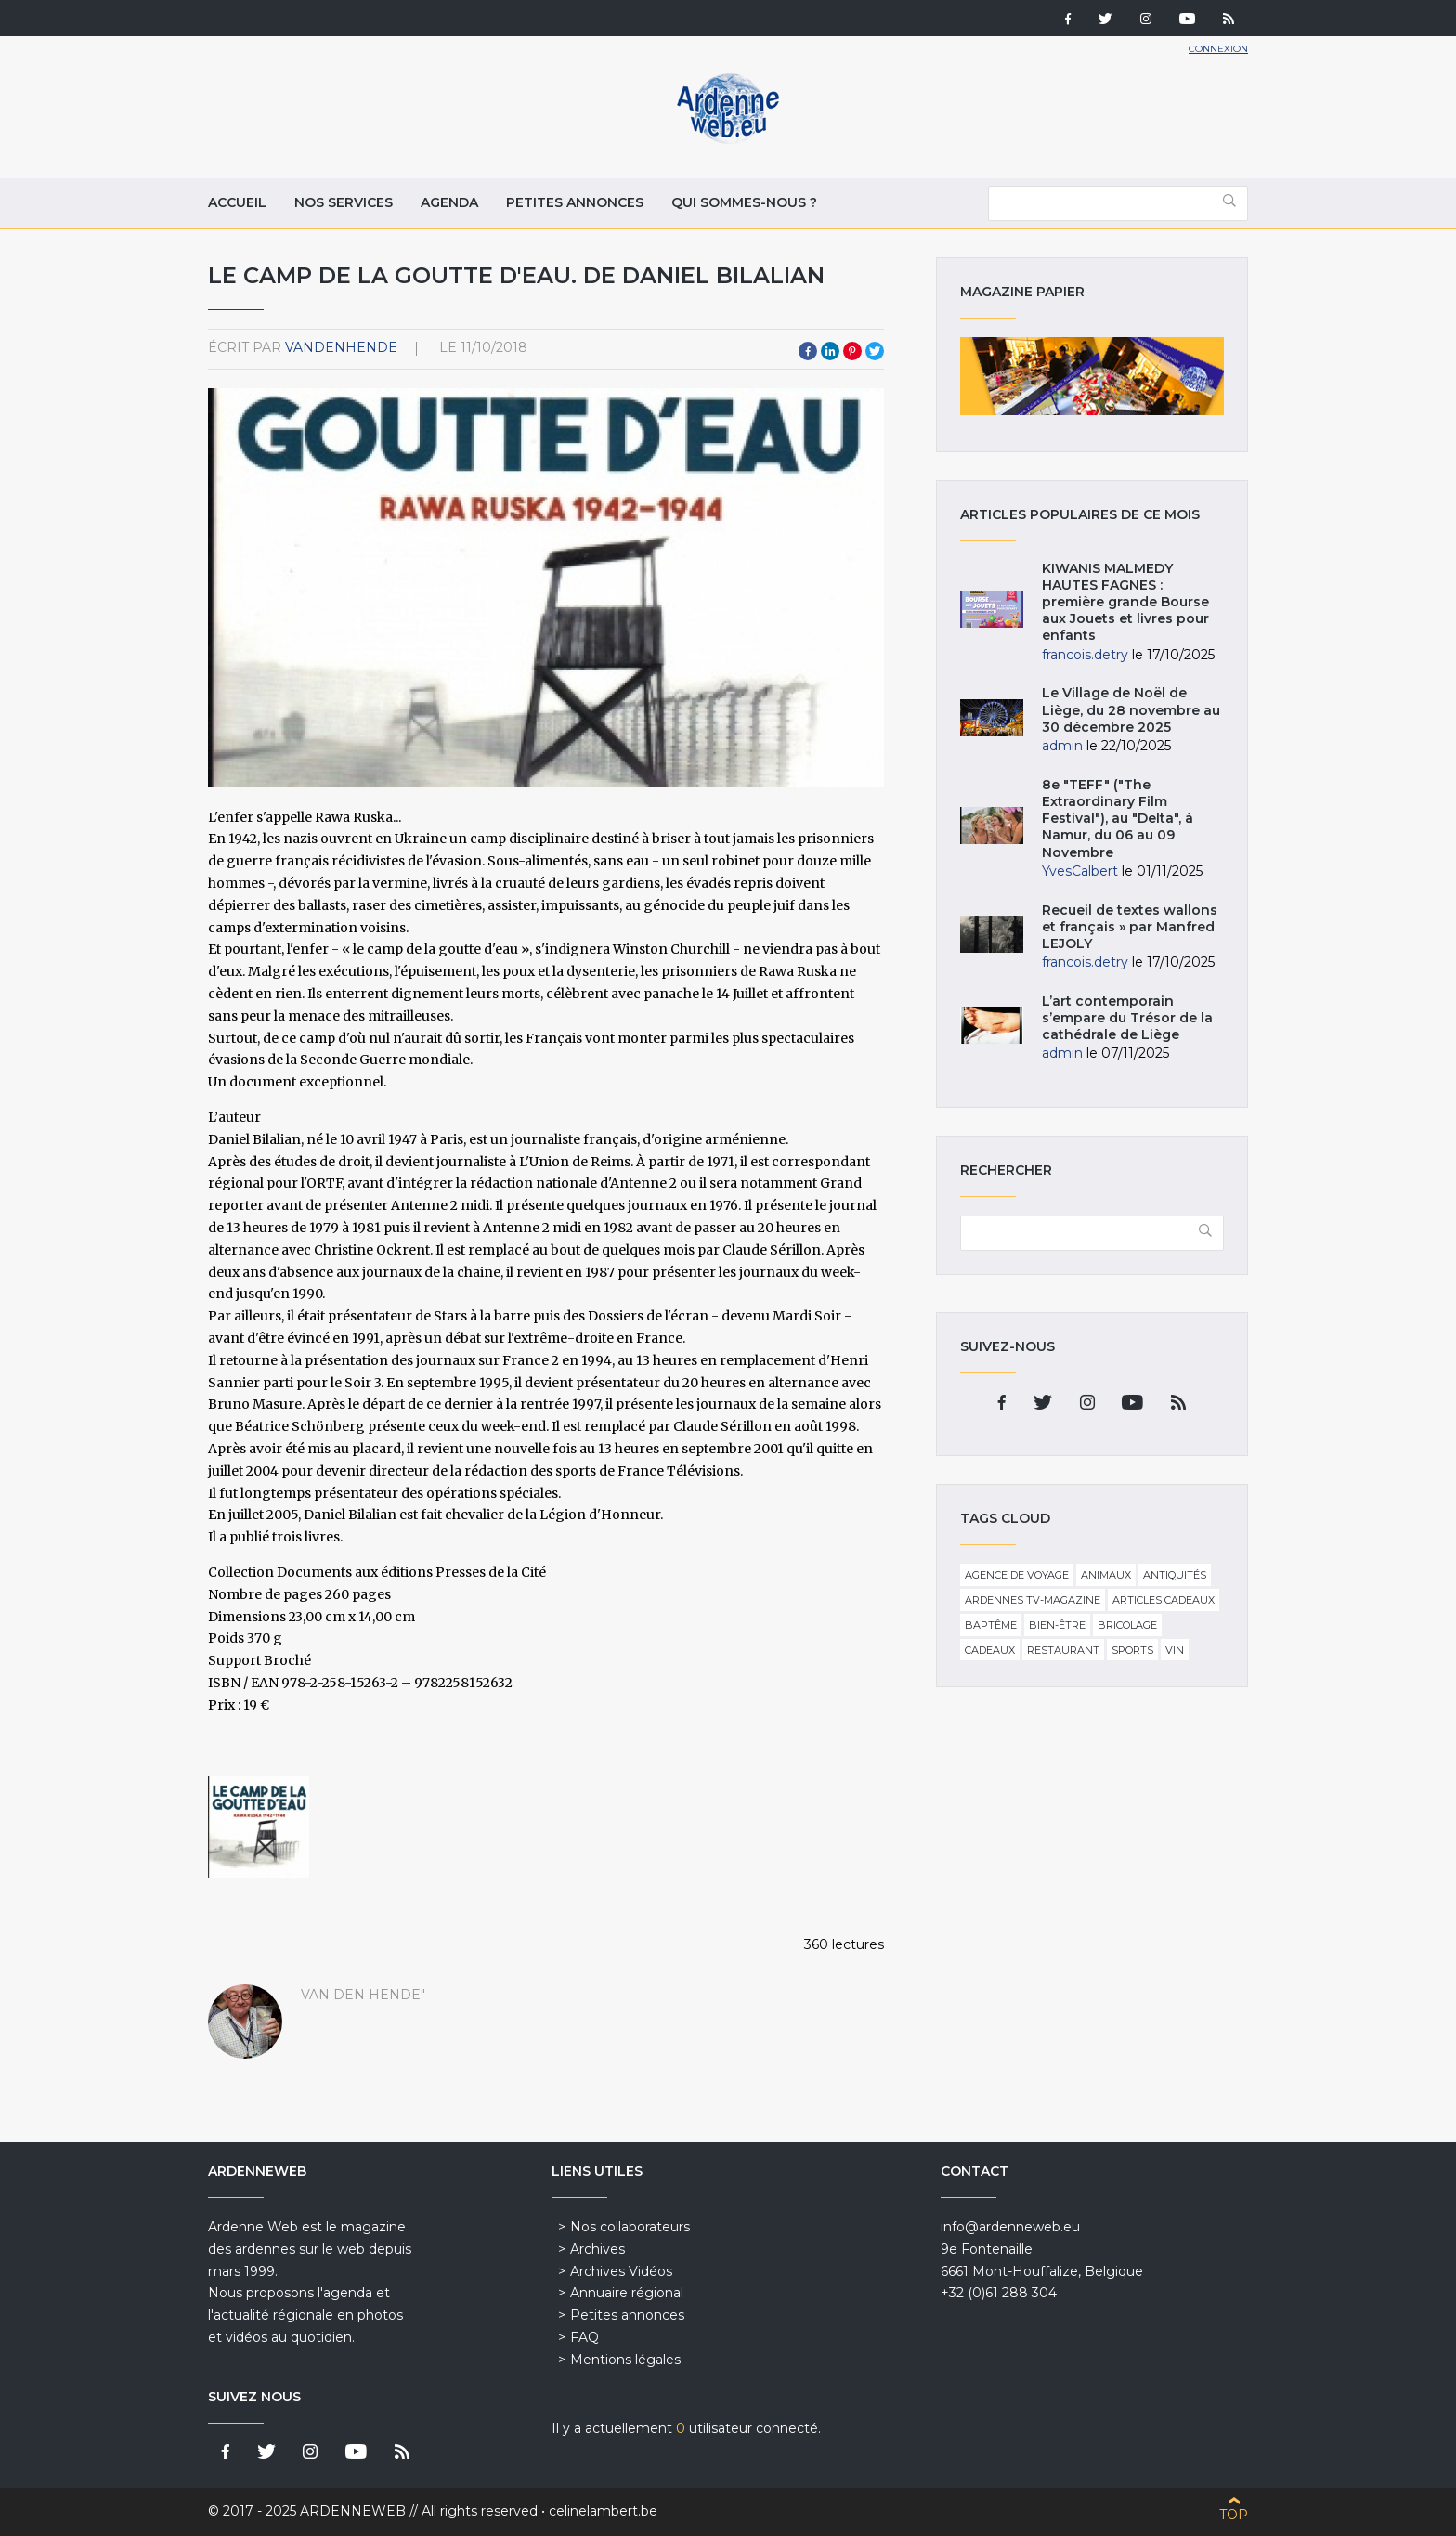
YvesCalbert (1080, 871)
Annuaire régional (626, 2292)
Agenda (449, 202)
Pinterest (852, 351)
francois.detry (1085, 654)
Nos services (343, 202)
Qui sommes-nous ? (744, 202)
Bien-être (1057, 1625)
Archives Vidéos (621, 2271)
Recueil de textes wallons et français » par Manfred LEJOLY (1129, 927)
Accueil (237, 202)
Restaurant (1063, 1650)
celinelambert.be (603, 2511)
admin (1062, 745)
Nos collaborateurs (630, 2226)
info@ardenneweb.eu (1010, 2226)
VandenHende (341, 347)
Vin (1174, 1650)
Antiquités (1174, 1574)
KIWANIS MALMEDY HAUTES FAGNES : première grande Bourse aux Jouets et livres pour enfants (1125, 602)
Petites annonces (575, 202)
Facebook (808, 351)
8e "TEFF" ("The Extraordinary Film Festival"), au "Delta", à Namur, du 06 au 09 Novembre (1117, 818)
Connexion (1218, 49)
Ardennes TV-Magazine (1032, 1599)
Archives (597, 2249)
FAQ (584, 2337)
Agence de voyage (1017, 1574)
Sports (1132, 1650)
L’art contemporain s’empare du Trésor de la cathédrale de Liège (1127, 1018)
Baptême (991, 1625)
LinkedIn (830, 351)
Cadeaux (990, 1650)
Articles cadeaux (1163, 1599)
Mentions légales (625, 2359)
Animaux (1106, 1574)
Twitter (874, 351)
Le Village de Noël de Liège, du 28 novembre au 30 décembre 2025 (1131, 709)
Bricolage (1127, 1625)
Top (1233, 2514)
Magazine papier (1092, 376)
